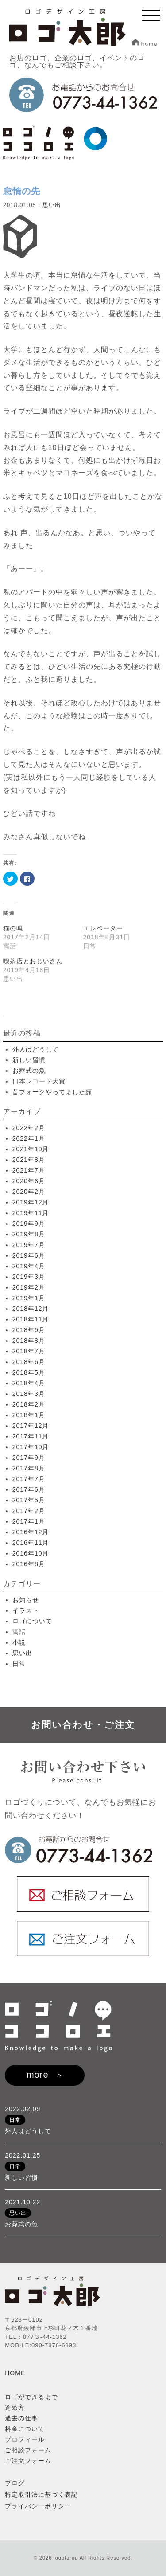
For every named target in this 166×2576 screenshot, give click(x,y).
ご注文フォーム (28, 2460)
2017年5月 (28, 1500)
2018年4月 (28, 1383)
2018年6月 (28, 1361)
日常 (19, 1663)
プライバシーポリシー (38, 2506)
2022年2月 (28, 1127)
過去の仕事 (21, 2418)
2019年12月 (30, 1202)
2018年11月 (30, 1319)
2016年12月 (30, 1532)
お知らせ (25, 1599)
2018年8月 (28, 1340)
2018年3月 (28, 1393)
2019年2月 (28, 1287)
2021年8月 (28, 1159)
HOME (15, 2373)
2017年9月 (28, 1457)
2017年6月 (28, 1489)
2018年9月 (28, 1329)
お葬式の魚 (29, 1070)
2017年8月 (28, 1468)
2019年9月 (28, 1223)
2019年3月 (28, 1276)
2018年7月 (28, 1351)
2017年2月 (28, 1510)
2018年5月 (28, 1372)
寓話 (19, 1631)
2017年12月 (30, 1425)
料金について (25, 2428)
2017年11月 (30, 1436)
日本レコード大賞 (39, 1081)
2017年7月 (28, 1478)
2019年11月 (30, 1212)
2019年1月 (28, 1298)
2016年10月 (30, 1553)
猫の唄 (13, 928)
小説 (19, 1642)
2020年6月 (28, 1180)
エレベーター (103, 928)
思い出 (51, 205)
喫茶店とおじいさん (33, 961)
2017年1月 (28, 1521)
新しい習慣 (29, 1059)
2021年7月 (28, 1170)
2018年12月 (30, 1308)
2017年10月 (30, 1446)
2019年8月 (28, 1234)
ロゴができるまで (31, 2396)
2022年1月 (28, 1138)
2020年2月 (28, 1191)
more (38, 2075)
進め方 (15, 2407)
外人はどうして (35, 1049)
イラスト (25, 1610)
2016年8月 (28, 1563)
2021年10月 (30, 1149)
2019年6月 (28, 1255)
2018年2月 (28, 1404)
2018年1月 (28, 1415)
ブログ (15, 2483)
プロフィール (25, 2439)
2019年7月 (28, 1244)
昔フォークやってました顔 (52, 1091)
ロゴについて (32, 1621)
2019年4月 (28, 1266)
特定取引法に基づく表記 (41, 2494)
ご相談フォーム (28, 2450)
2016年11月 (30, 1542)
